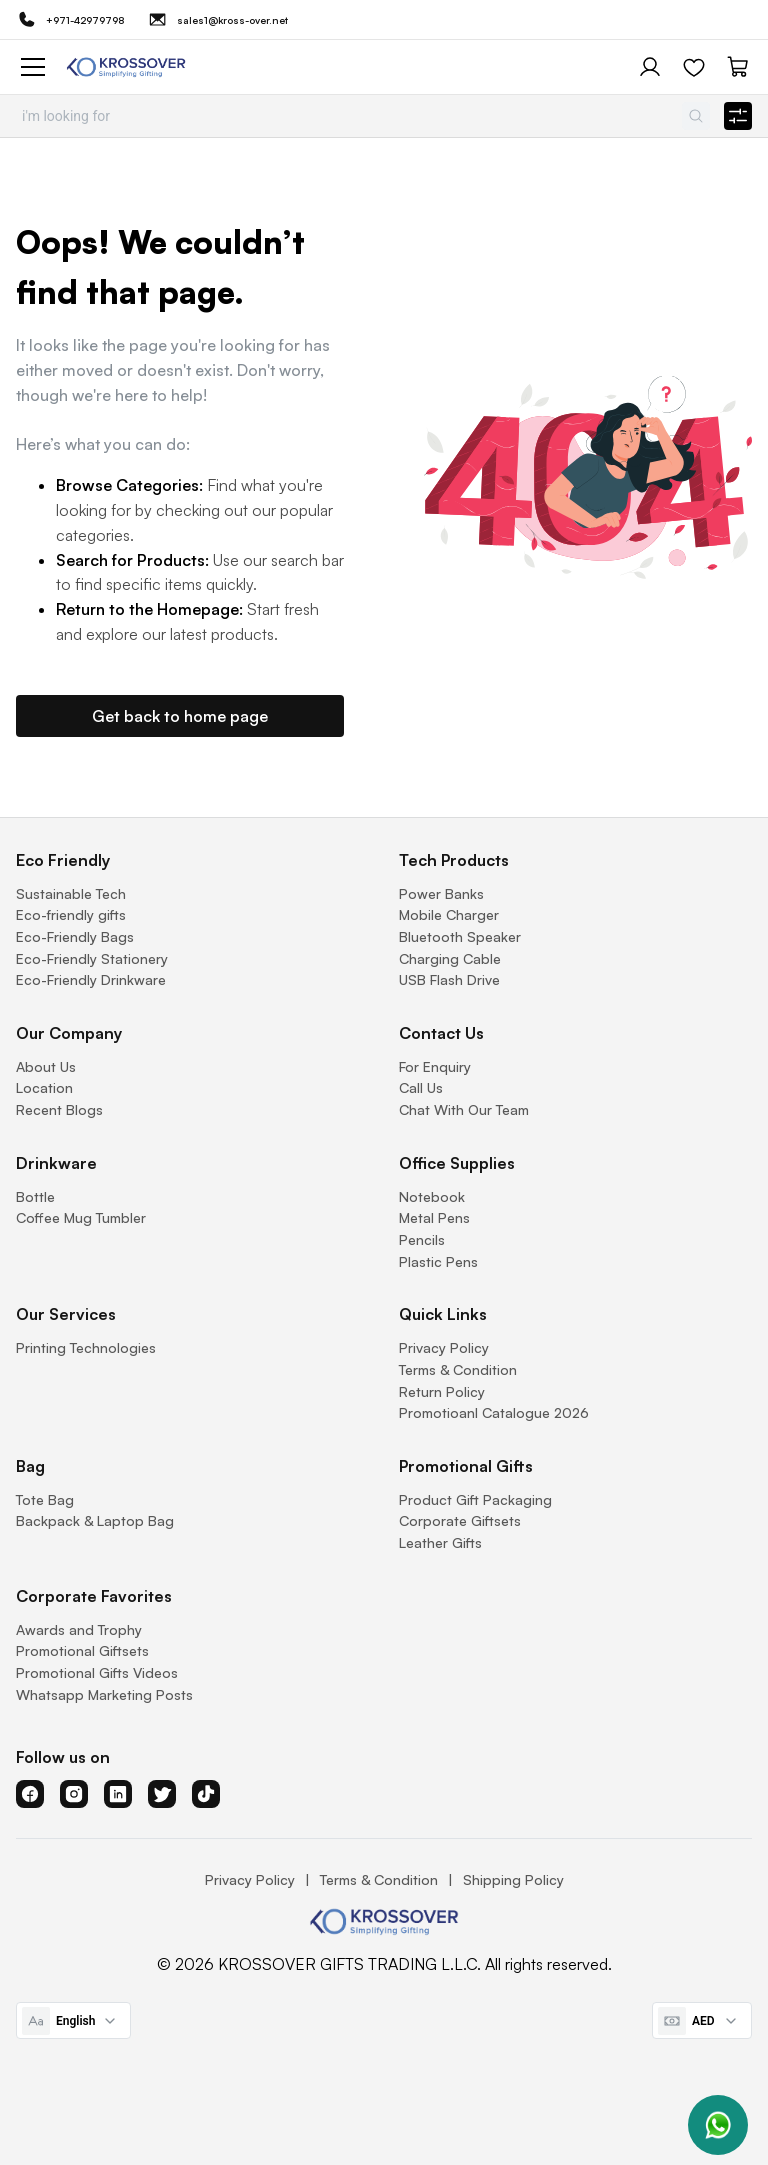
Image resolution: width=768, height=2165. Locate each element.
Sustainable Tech (71, 893)
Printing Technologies (86, 1347)
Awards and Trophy (79, 1629)
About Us (46, 1066)
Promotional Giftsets (82, 1650)
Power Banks (441, 893)
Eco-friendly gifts (71, 914)
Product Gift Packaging (475, 1499)
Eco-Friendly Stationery (92, 958)
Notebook (432, 1196)
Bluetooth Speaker (460, 936)
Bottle (35, 1196)
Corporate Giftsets (460, 1520)
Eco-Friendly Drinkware (91, 979)
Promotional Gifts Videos (97, 1672)
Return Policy (442, 1391)
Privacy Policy (444, 1347)
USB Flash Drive (449, 979)
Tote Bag (45, 1499)
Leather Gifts (440, 1542)
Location (44, 1087)
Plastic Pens (438, 1261)
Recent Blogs (59, 1109)
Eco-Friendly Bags (75, 936)
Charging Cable (450, 958)
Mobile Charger (449, 914)
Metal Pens (434, 1217)
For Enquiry (435, 1066)
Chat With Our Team (464, 1109)
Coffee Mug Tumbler (81, 1217)
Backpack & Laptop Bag (95, 1520)
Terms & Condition (458, 1369)
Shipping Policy (513, 1879)
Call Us (421, 1087)
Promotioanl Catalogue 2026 (494, 1412)
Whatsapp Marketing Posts (104, 1694)
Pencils (422, 1239)
